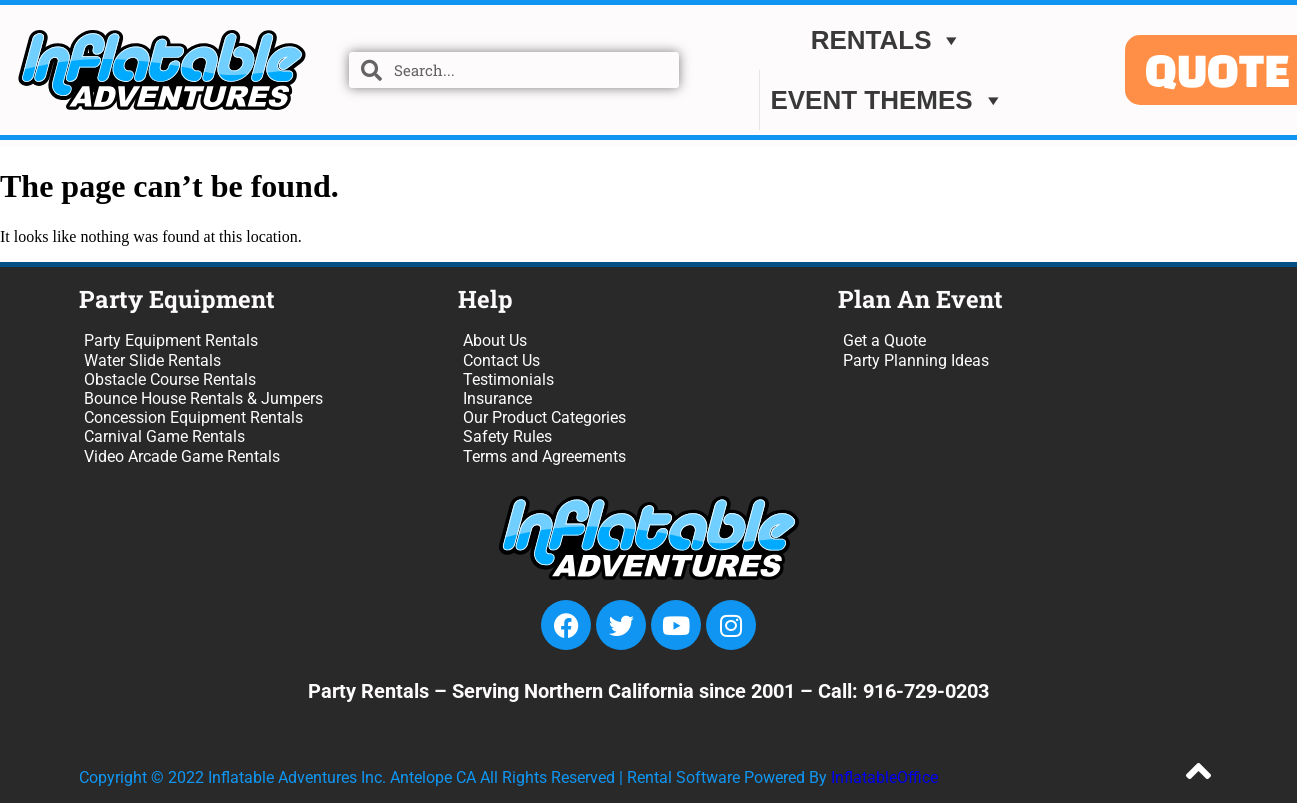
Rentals (887, 43)
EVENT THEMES (887, 103)
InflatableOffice (884, 777)
